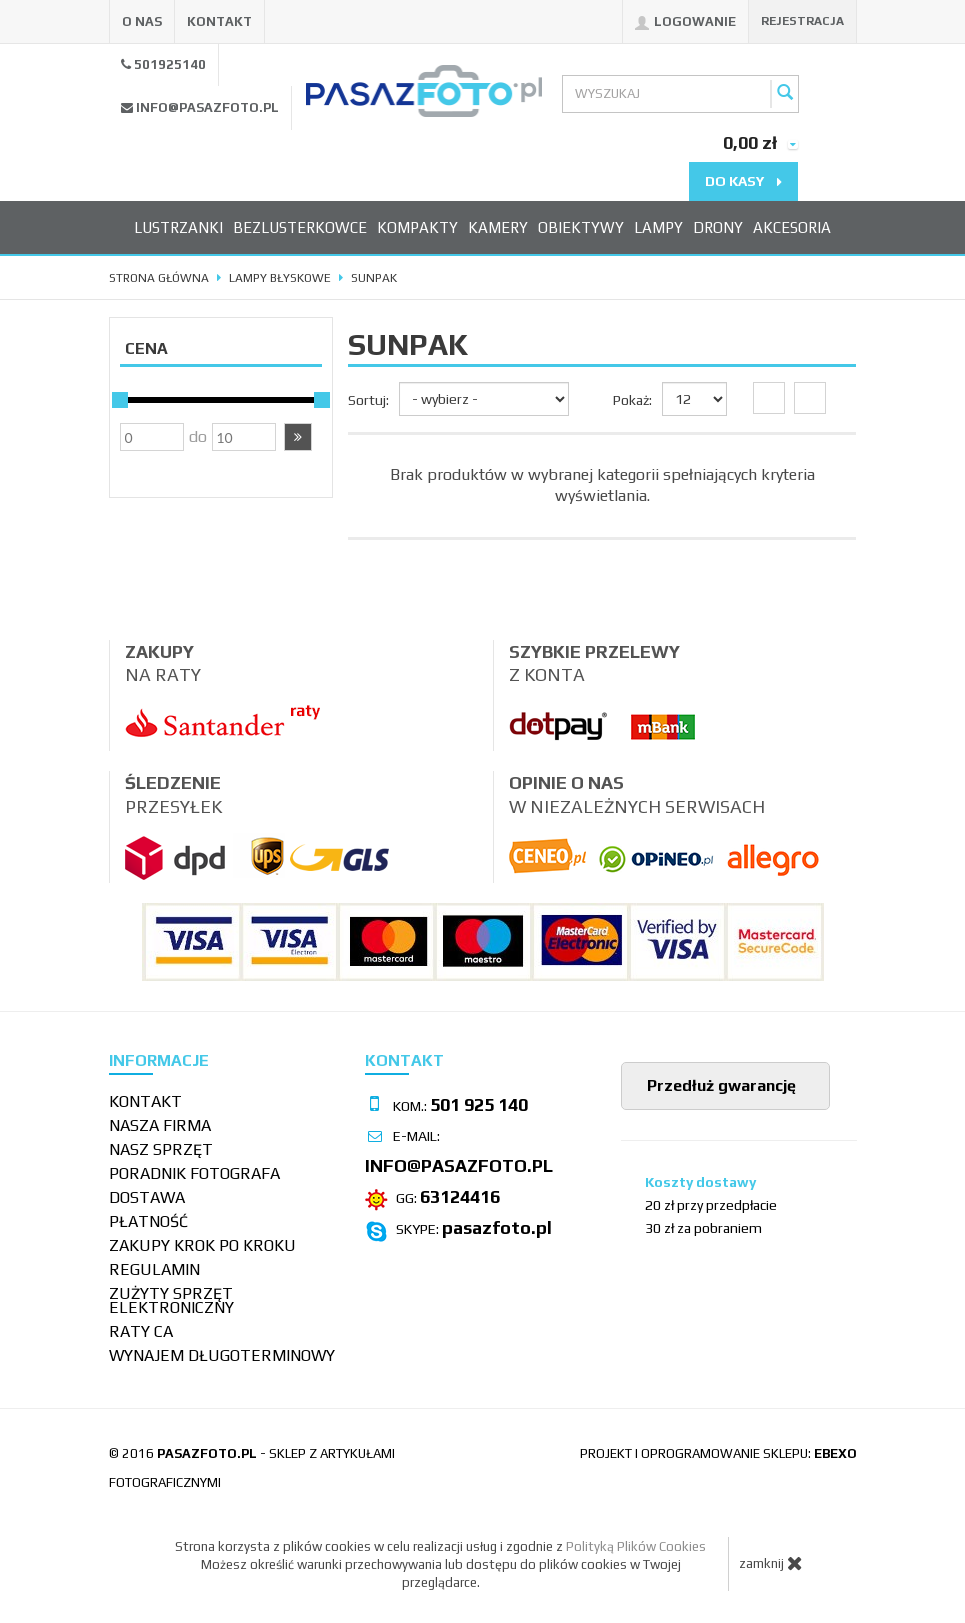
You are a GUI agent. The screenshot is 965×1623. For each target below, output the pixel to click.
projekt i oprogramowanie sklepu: (718, 1453)
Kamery (498, 227)
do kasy (743, 181)
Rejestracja (802, 21)
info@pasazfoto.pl (207, 107)
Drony (718, 227)
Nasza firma (160, 1125)
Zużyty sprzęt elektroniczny (171, 1300)
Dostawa (147, 1197)
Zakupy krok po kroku (202, 1245)
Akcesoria (792, 227)
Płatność (148, 1221)
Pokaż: (632, 400)
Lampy (658, 227)
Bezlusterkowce (300, 227)
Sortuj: (368, 400)
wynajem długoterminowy (222, 1355)
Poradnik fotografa (194, 1173)
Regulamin (154, 1269)
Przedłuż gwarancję (719, 1085)
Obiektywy (581, 227)
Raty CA (141, 1331)
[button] (298, 437)
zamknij (771, 1563)
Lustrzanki (178, 227)
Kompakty (417, 227)
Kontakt (219, 21)
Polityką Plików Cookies (636, 1546)
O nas (142, 21)
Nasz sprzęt (161, 1149)
